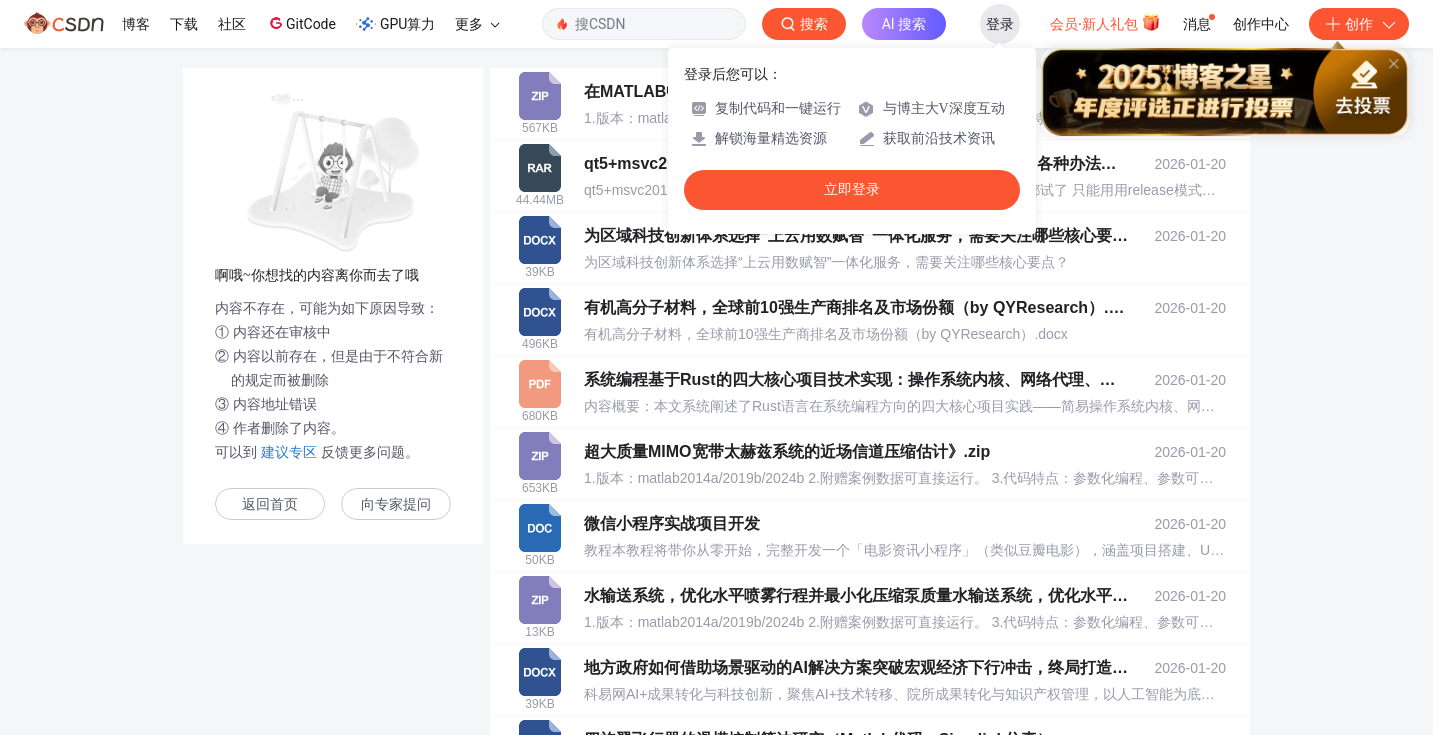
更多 (477, 24)
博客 (136, 24)
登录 (1000, 24)
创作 (1359, 24)
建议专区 (289, 452)
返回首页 (270, 504)
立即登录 (852, 189)
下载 (184, 24)
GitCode (301, 23)
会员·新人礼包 (1105, 22)
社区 (232, 24)
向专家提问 (396, 504)
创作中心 (1261, 24)
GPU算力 (395, 24)
